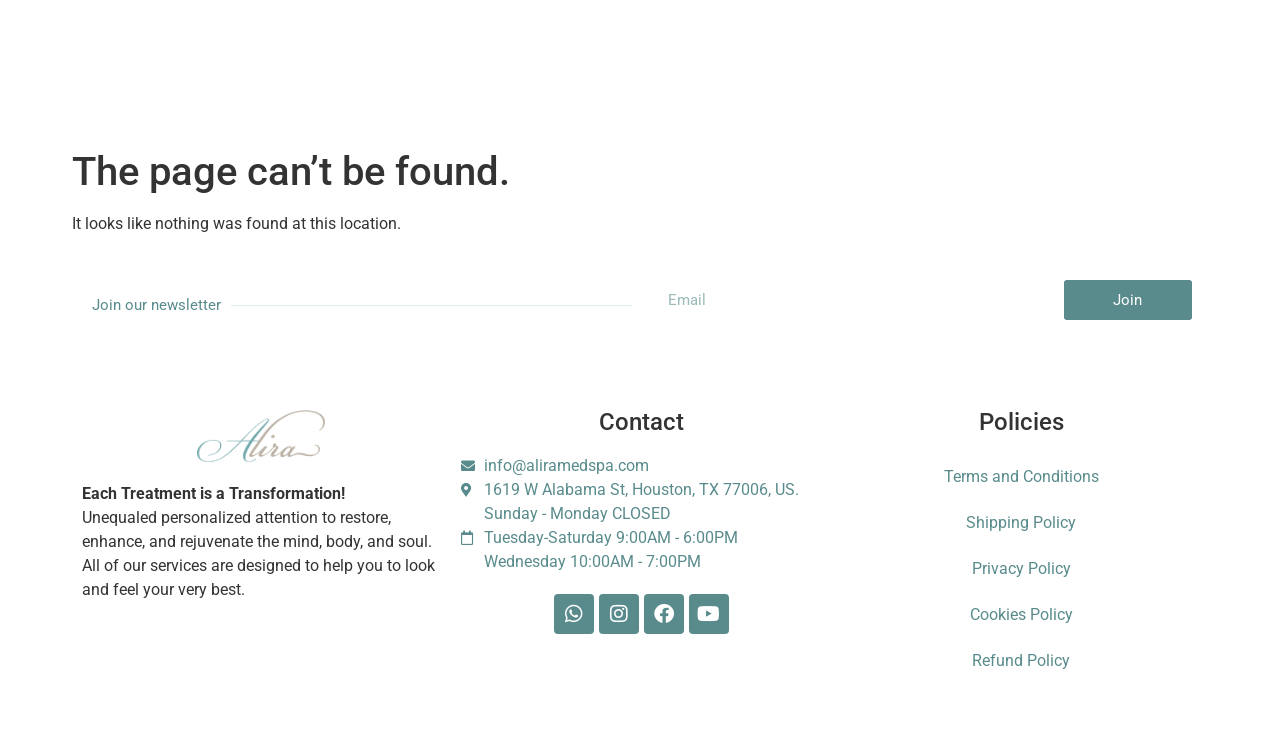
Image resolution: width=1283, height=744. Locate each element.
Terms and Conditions (1021, 476)
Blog (737, 52)
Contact (818, 52)
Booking (485, 52)
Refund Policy (1021, 660)
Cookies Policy (1021, 614)
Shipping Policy (1021, 522)
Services (195, 52)
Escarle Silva (1036, 53)
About (282, 52)
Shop (664, 52)
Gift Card (579, 52)
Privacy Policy (1021, 568)
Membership (380, 52)
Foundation (917, 52)
